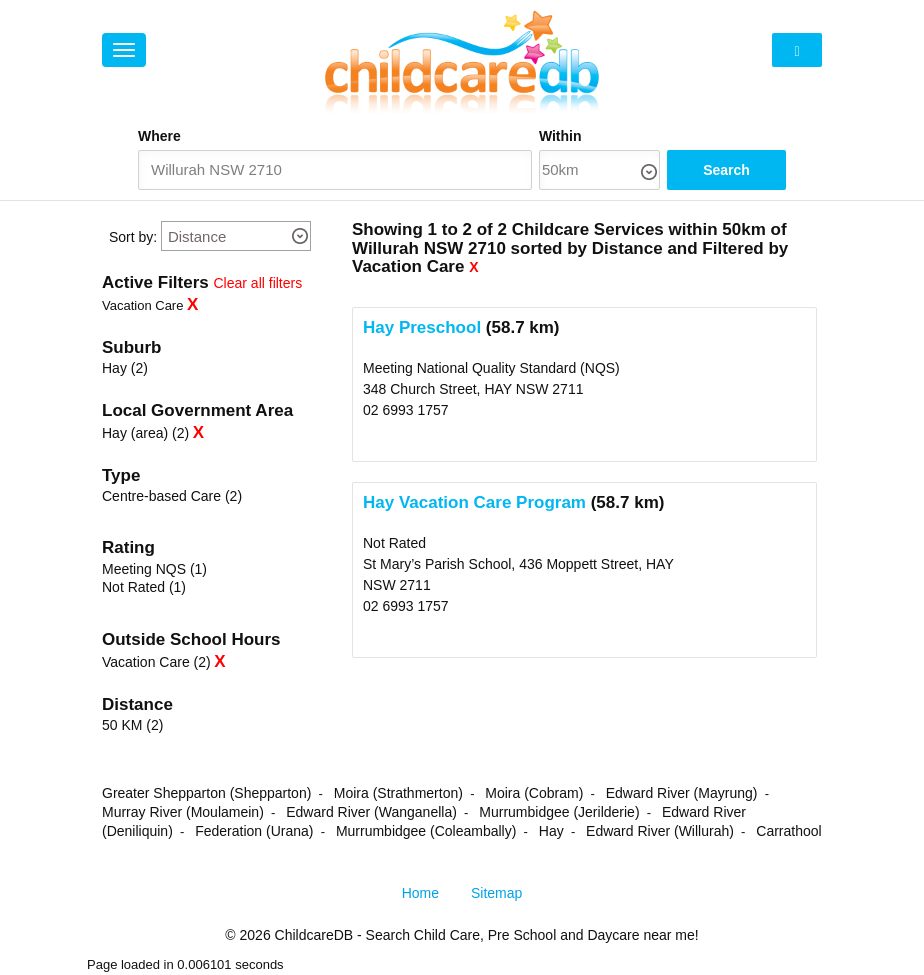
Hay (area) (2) (145, 433)
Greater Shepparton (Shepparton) (206, 793)
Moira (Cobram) (534, 793)
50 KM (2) (132, 725)
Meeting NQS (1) (154, 569)
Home (420, 893)
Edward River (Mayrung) (682, 793)
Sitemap (496, 893)
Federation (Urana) (254, 831)
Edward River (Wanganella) (371, 812)
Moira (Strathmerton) (398, 793)
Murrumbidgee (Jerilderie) (559, 812)
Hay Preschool (422, 327)
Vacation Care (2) (156, 662)
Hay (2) (125, 368)
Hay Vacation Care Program (474, 502)
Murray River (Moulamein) (183, 812)
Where (159, 136)
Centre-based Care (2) (172, 496)
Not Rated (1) (144, 587)
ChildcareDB (314, 935)
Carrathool (788, 831)
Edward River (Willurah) (660, 831)
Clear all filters (258, 283)
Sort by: (133, 237)
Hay (551, 831)
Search (726, 170)
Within (560, 136)
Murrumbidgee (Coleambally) (426, 831)
